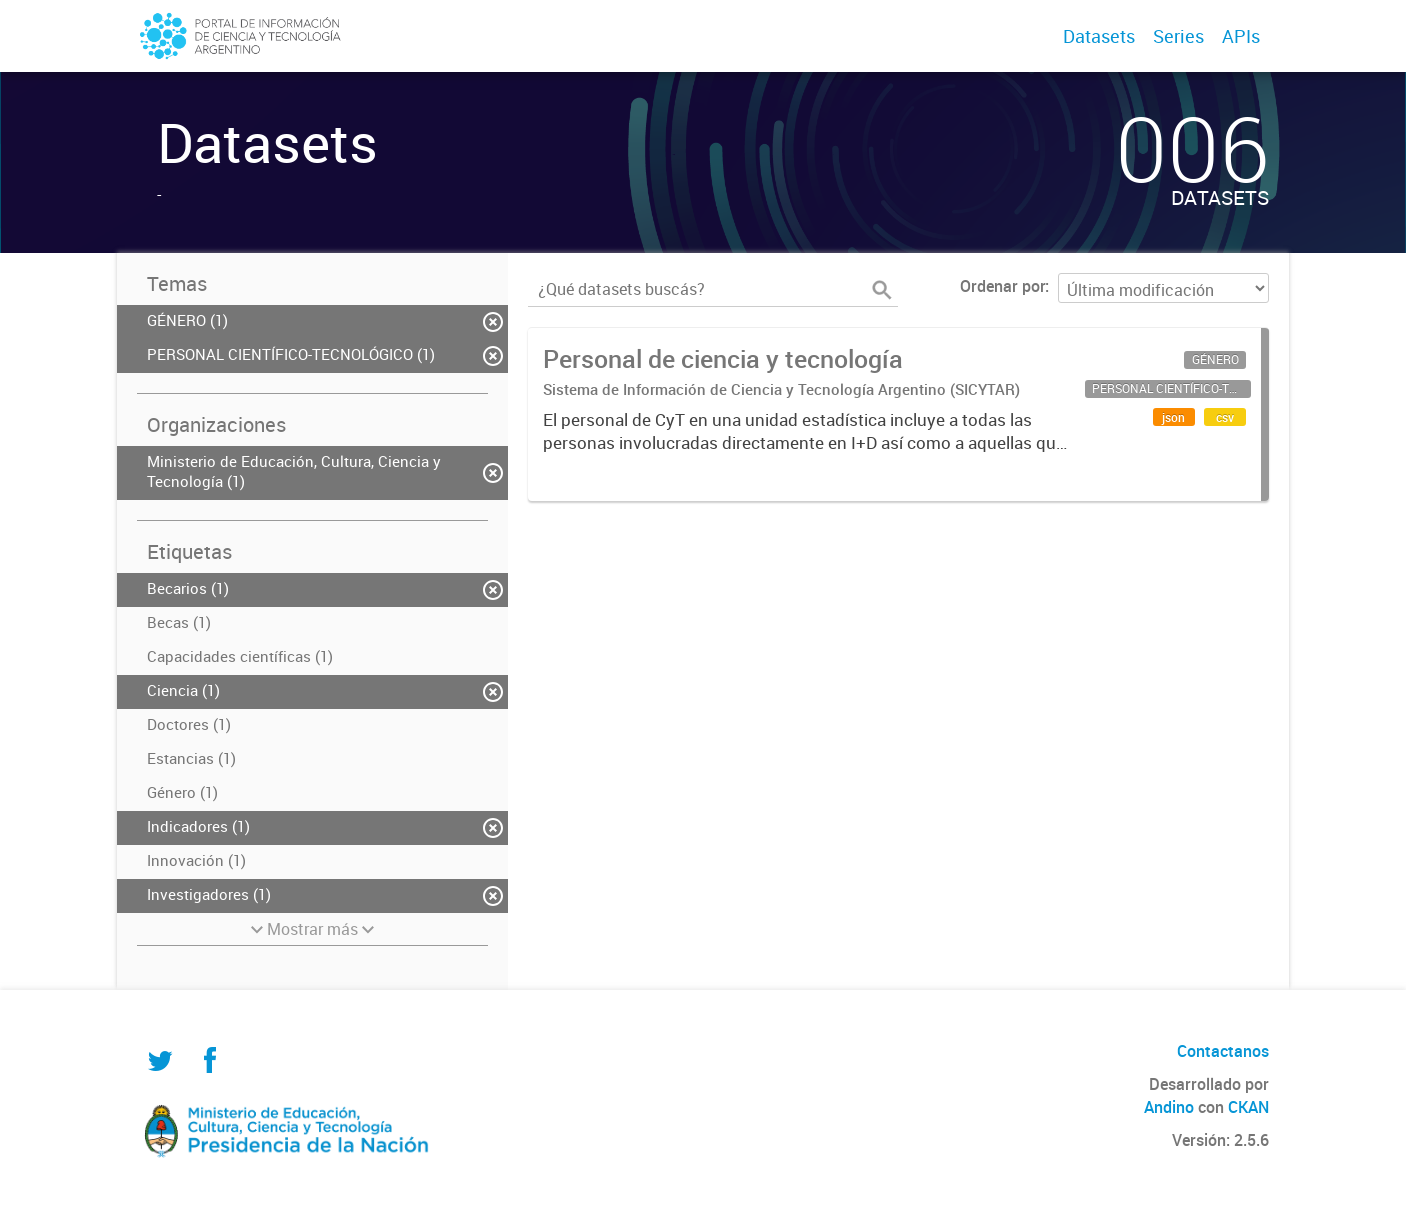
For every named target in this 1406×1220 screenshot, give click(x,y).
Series (1178, 36)
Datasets (1099, 36)
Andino (1169, 1107)
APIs (1241, 36)
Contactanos (1223, 1051)
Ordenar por (1002, 286)
